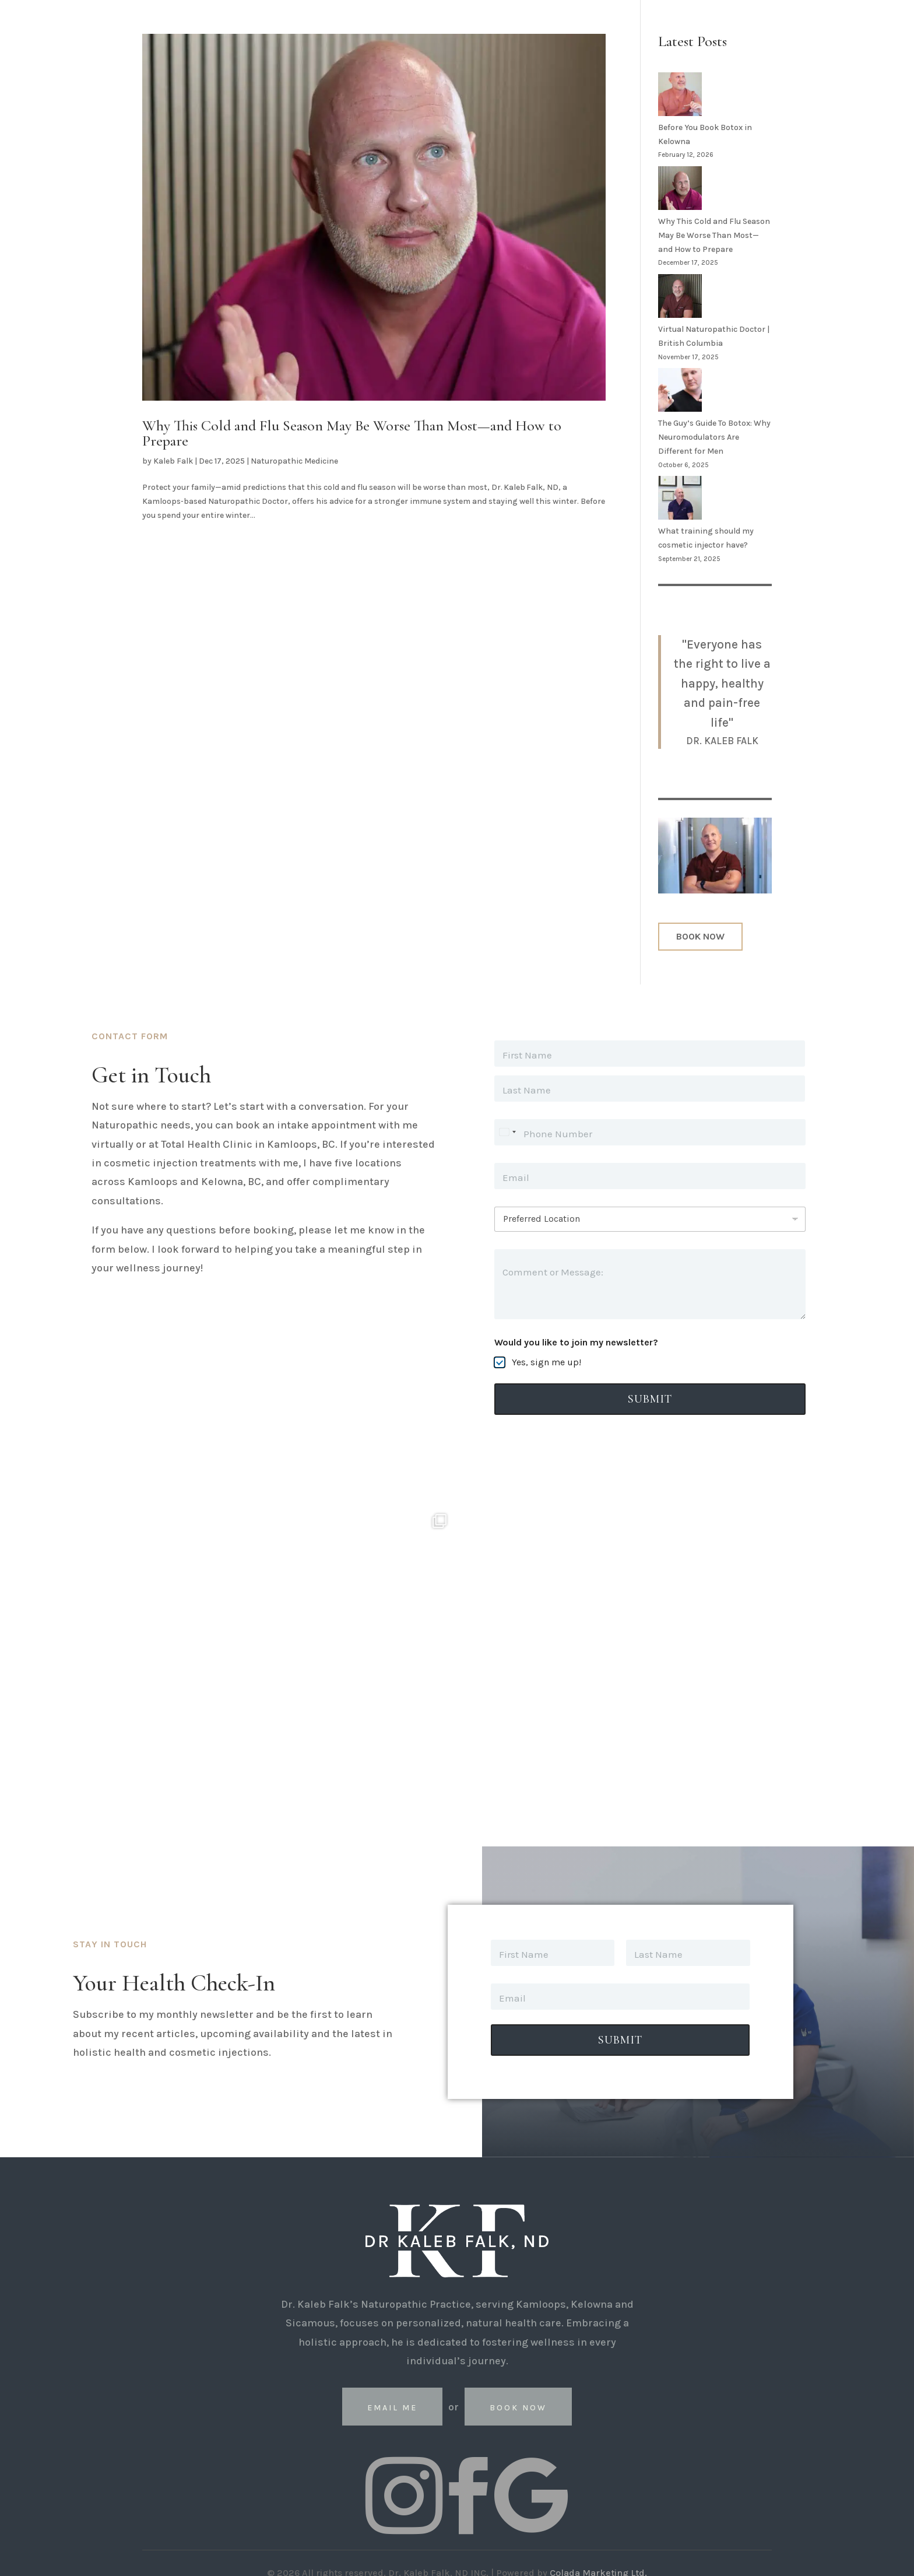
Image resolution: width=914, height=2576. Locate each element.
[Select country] (507, 1132)
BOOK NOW (700, 936)
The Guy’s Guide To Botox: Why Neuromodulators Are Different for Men (714, 437)
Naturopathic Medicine (294, 461)
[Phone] (649, 1132)
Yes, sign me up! (546, 1362)
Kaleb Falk (173, 461)
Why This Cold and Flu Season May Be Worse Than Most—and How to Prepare (351, 433)
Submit (650, 1399)
